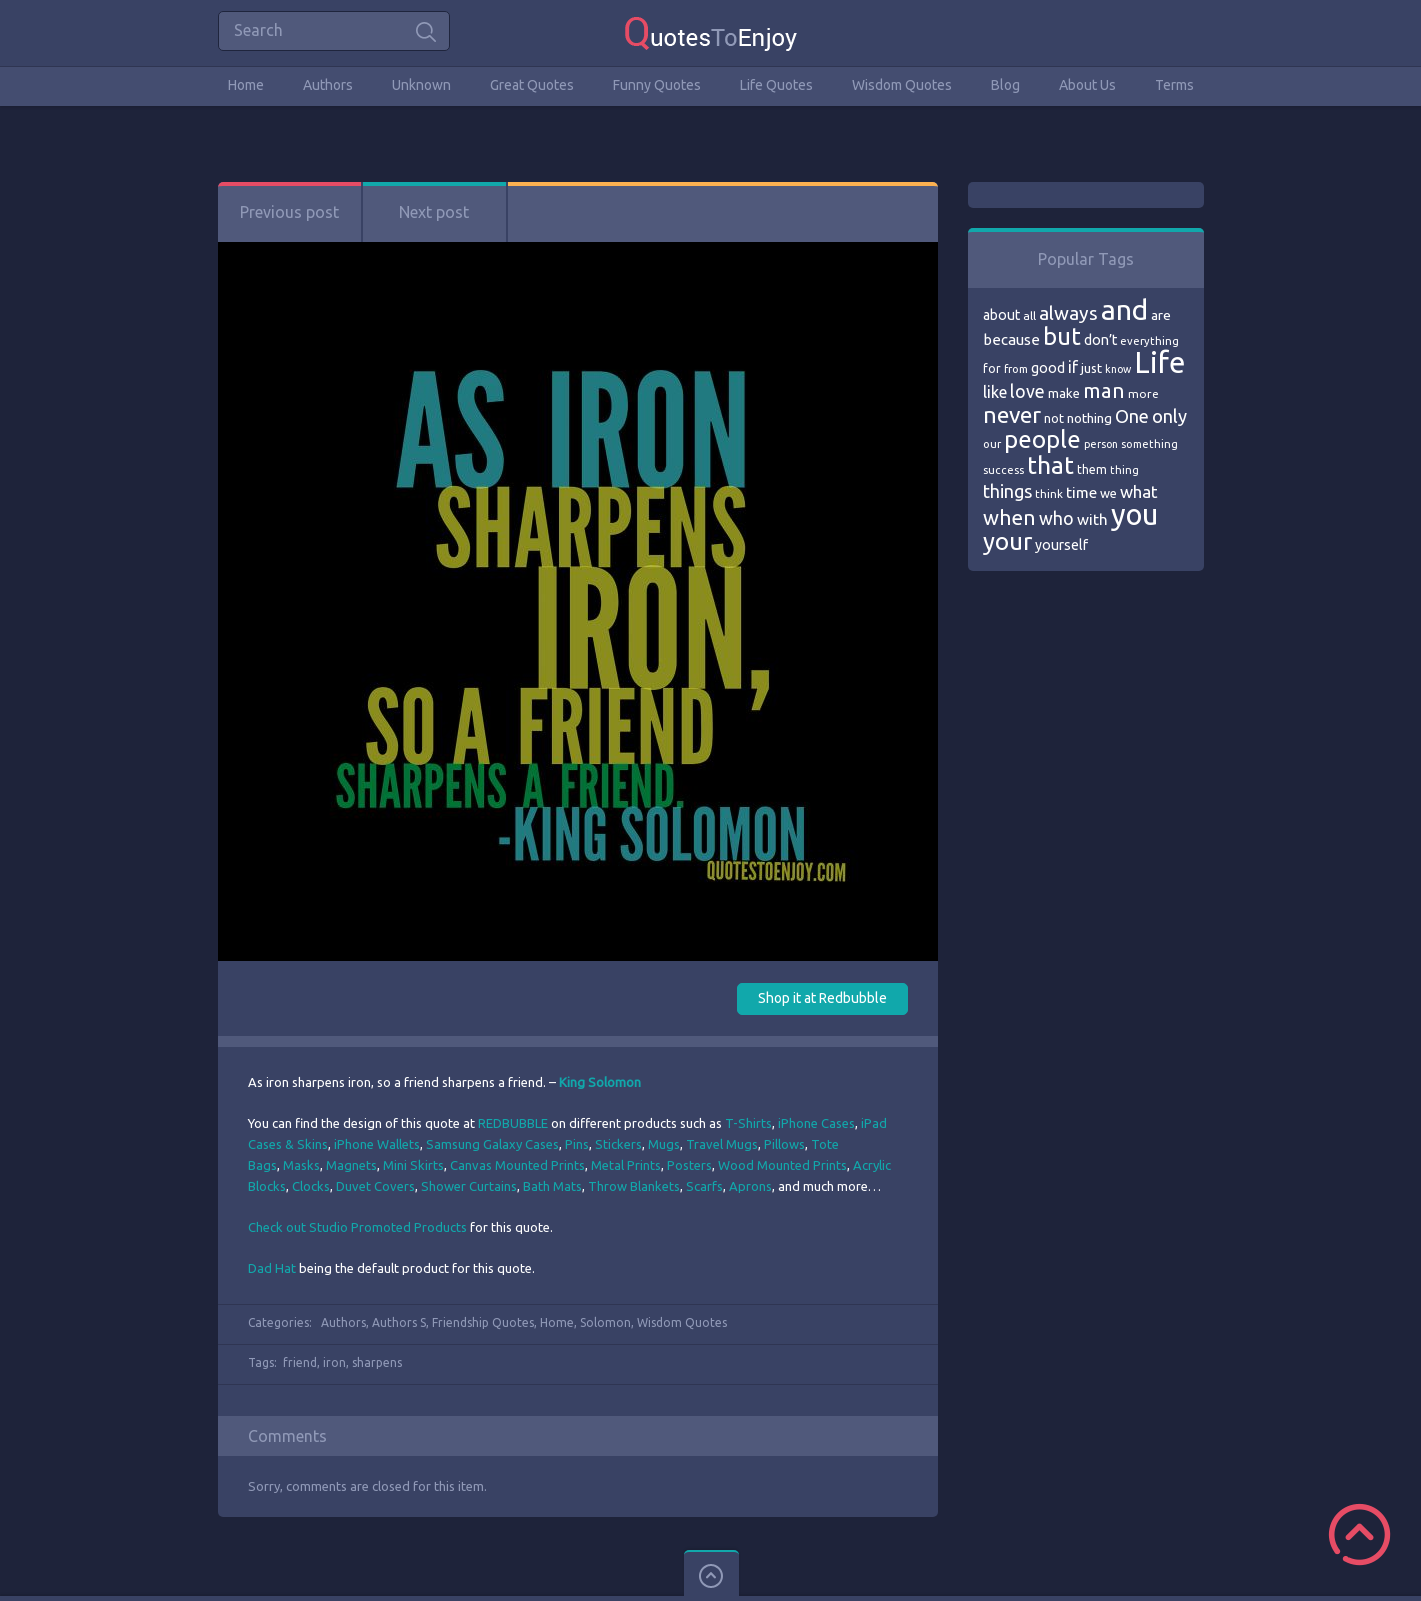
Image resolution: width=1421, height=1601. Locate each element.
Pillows (784, 1144)
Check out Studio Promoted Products (357, 1227)
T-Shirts (748, 1123)
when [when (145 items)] (1009, 517)
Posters (689, 1165)
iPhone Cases (816, 1123)
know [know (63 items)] (1118, 369)
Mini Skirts (413, 1165)
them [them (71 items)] (1092, 469)
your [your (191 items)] (1007, 541)
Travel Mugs (722, 1144)
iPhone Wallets (377, 1144)
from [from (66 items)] (1016, 369)
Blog (1005, 85)
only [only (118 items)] (1169, 416)
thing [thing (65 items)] (1124, 470)
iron (334, 1362)
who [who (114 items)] (1056, 518)
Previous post (289, 212)
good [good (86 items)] (1048, 368)
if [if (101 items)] (1073, 367)
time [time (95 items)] (1081, 492)
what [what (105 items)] (1139, 491)
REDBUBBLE (513, 1123)
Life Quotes (776, 85)
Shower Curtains (469, 1186)
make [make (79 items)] (1064, 393)
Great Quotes (532, 85)
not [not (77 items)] (1054, 418)
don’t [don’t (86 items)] (1100, 340)
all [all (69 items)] (1029, 315)
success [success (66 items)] (1003, 470)
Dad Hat (272, 1268)
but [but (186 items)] (1062, 336)
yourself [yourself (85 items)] (1061, 545)
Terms (1174, 85)
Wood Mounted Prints (782, 1165)
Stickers (618, 1144)
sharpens (377, 1362)
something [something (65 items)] (1149, 444)
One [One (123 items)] (1132, 416)
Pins (577, 1144)
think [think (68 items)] (1049, 493)
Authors (328, 85)
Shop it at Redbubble (822, 998)
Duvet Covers (375, 1186)
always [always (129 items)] (1068, 313)
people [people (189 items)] (1042, 439)
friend (300, 1362)
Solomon (605, 1322)
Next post (434, 212)
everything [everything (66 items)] (1149, 341)
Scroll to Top (1359, 1534)
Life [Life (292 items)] (1159, 362)
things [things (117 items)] (1007, 491)
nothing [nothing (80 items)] (1089, 418)
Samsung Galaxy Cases (492, 1144)
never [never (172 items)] (1012, 414)
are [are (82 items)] (1161, 315)
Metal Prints (626, 1165)
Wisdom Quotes (902, 85)
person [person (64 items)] (1101, 444)
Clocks (311, 1186)
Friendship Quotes (483, 1322)
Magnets (351, 1165)
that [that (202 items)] (1050, 465)
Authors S (399, 1322)
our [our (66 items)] (992, 444)
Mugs (664, 1144)
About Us (1087, 85)
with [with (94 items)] (1092, 519)
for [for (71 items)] (992, 368)
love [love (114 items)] (1027, 391)
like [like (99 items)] (995, 392)
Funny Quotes (657, 85)
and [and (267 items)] (1124, 309)
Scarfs (704, 1186)
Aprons (750, 1186)
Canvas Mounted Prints (517, 1165)
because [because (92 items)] (1011, 339)
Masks (301, 1165)
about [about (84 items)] (1001, 315)
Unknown (421, 85)
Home (246, 85)
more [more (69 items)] (1143, 393)
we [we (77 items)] (1108, 493)
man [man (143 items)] (1104, 390)
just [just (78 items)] (1091, 368)
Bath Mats (552, 1186)
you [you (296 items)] (1134, 514)
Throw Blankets (634, 1186)
